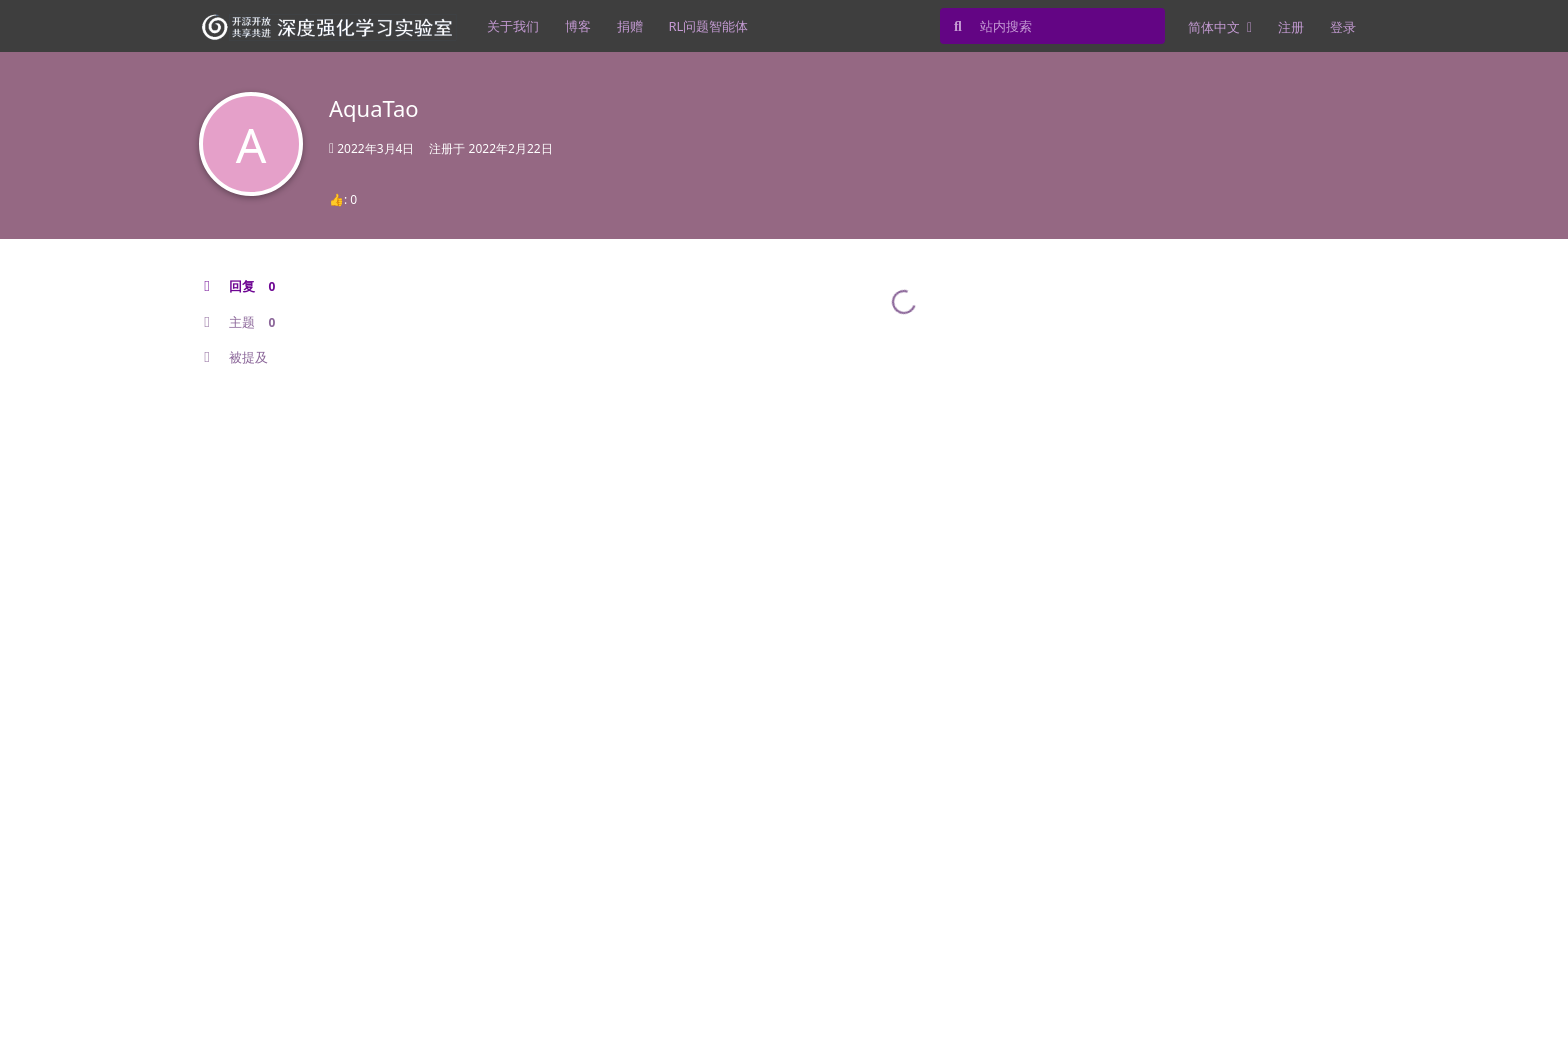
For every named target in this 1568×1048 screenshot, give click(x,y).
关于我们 (513, 26)
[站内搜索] (1052, 26)
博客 (578, 26)
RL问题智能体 (709, 26)
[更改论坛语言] (1220, 27)
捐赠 (630, 26)
